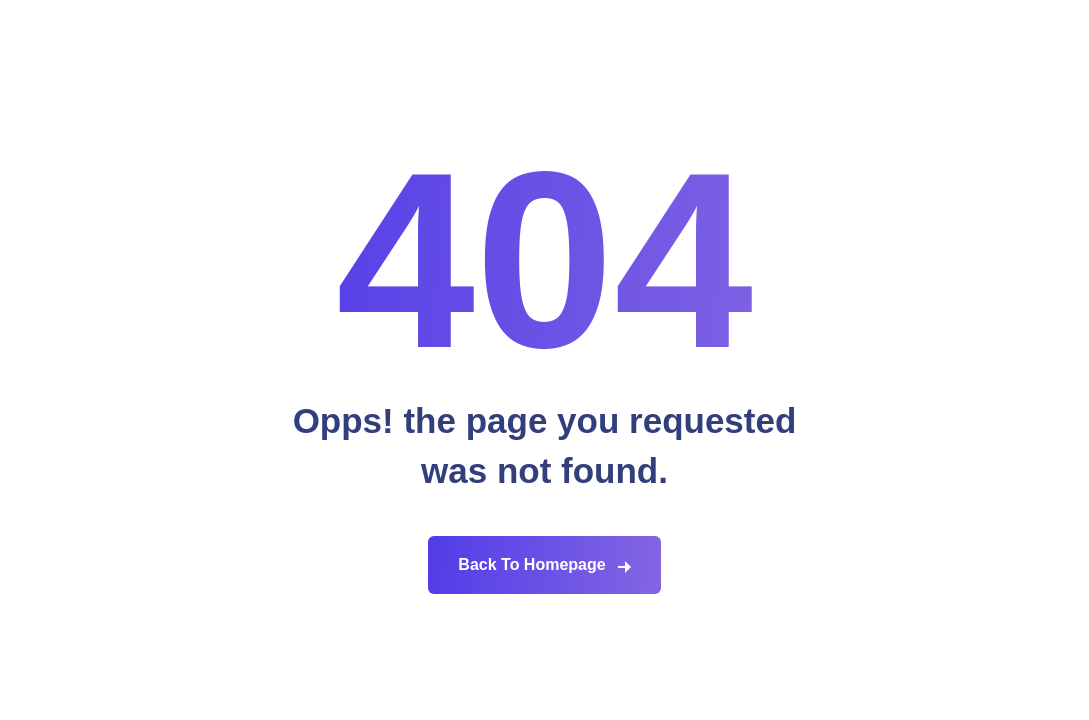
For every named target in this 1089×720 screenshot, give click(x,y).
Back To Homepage (531, 564)
